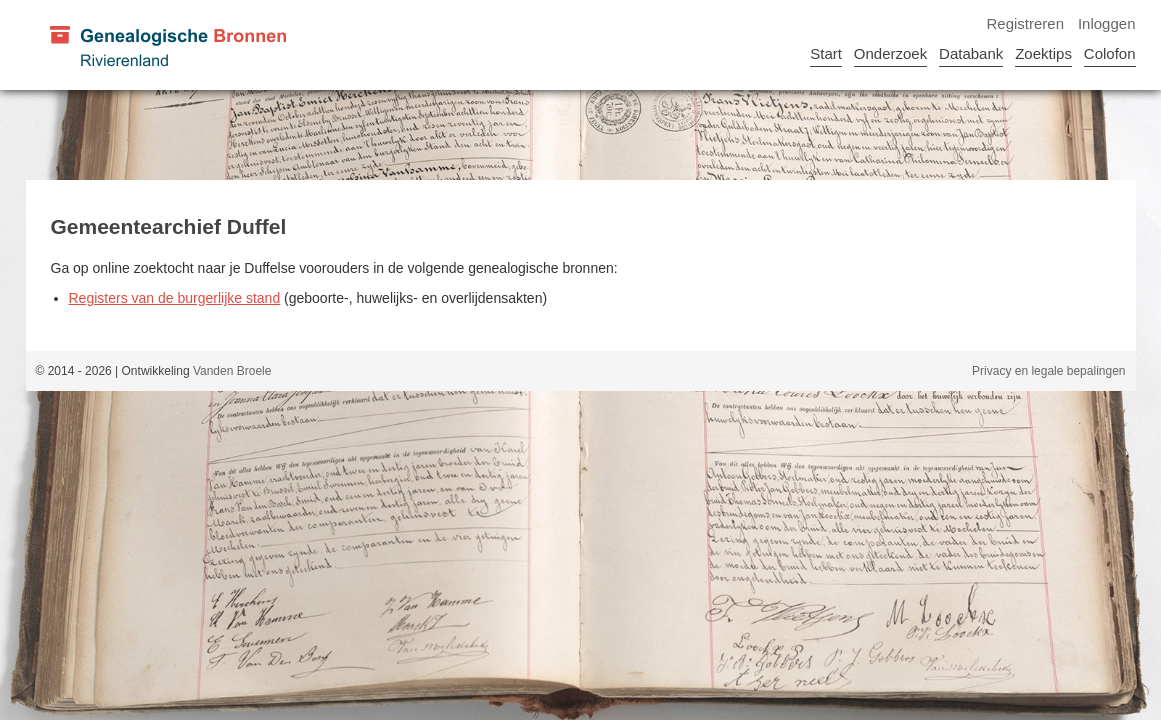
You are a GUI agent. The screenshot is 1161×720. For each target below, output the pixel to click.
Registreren (1026, 23)
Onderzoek (890, 53)
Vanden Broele (232, 371)
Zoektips (1043, 53)
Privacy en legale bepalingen (1048, 371)
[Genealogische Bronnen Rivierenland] (167, 45)
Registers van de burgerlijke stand (175, 298)
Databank (971, 53)
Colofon (1110, 53)
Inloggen (1107, 23)
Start (826, 53)
